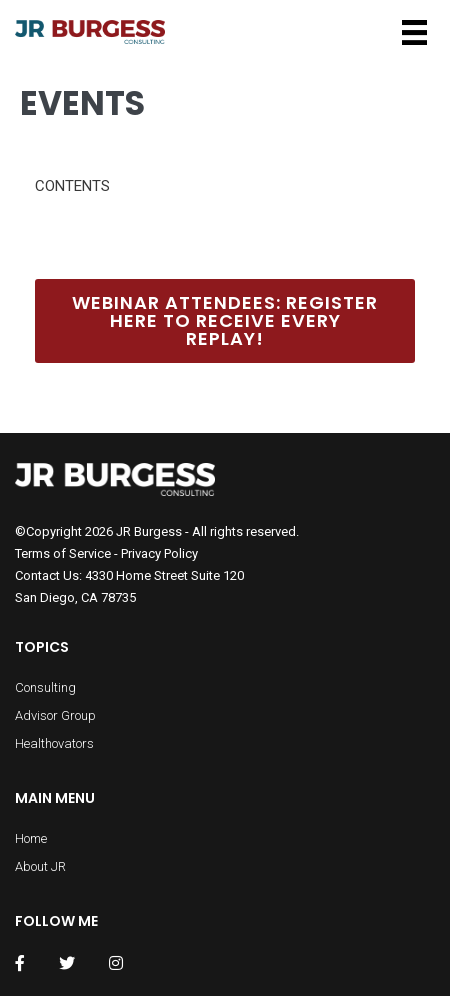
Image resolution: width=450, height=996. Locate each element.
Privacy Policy (159, 553)
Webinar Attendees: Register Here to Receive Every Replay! (225, 320)
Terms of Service (63, 553)
